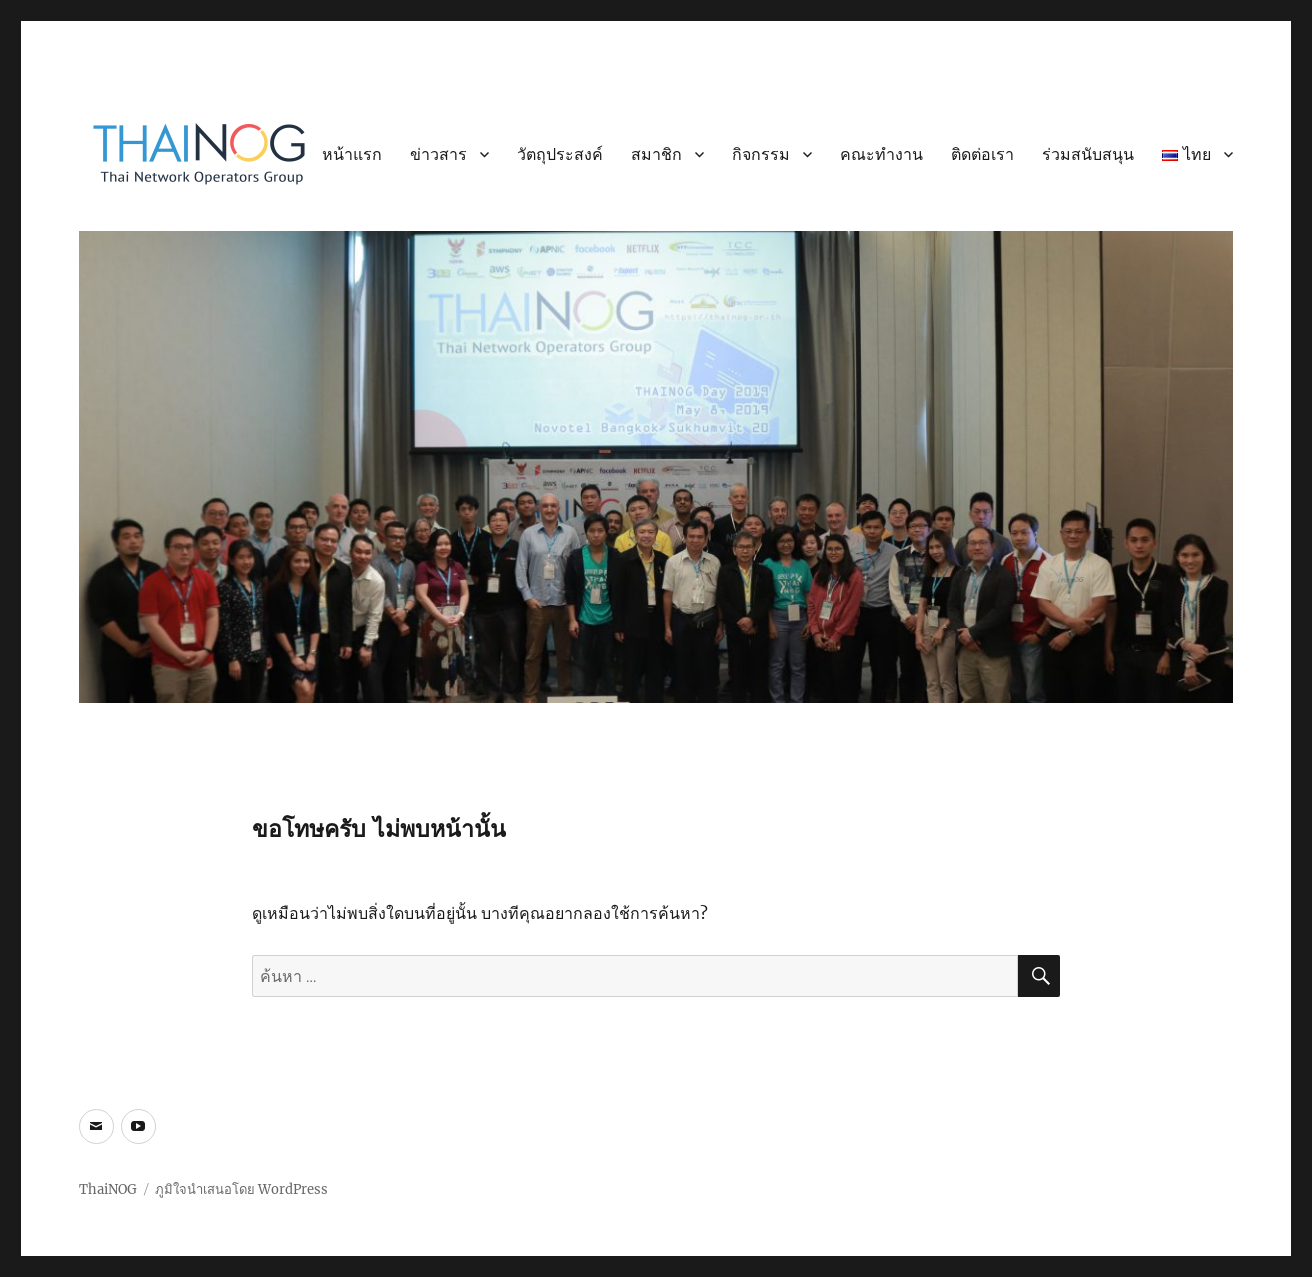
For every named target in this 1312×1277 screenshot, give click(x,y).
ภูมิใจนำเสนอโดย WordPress (241, 1189)
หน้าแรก (352, 154)
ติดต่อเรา (982, 154)
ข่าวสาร (438, 154)
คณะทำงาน (881, 154)
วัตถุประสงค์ (560, 154)
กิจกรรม (761, 154)
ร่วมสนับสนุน (1088, 154)
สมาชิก (656, 154)
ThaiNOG (108, 1189)
